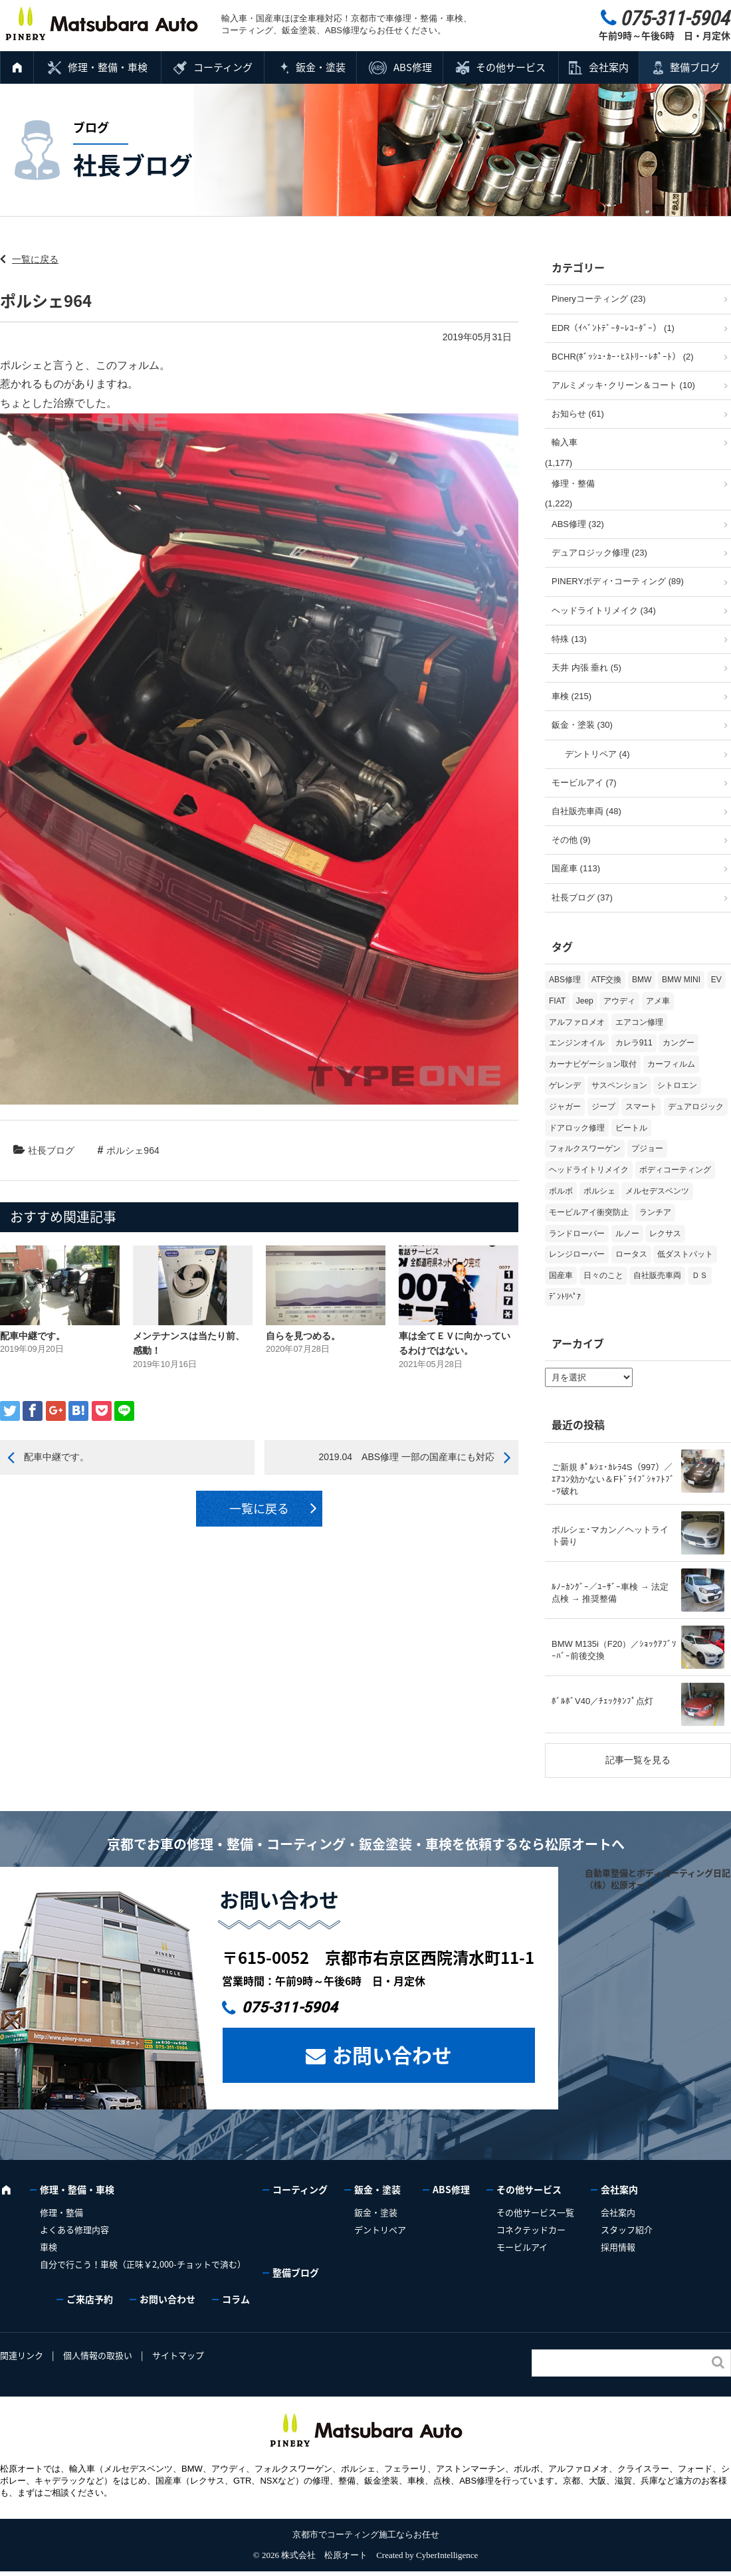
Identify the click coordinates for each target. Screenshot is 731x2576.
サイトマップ (178, 2355)
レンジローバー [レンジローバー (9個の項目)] (577, 1254)
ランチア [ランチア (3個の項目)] (655, 1212)
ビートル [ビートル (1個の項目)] (631, 1127)
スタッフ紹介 (627, 2229)
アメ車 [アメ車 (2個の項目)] (658, 1001)
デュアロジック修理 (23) (599, 553)
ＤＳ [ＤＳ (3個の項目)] (700, 1275)
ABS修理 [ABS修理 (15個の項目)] (565, 979)
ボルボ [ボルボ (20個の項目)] (561, 1191)
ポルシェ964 (132, 1150)
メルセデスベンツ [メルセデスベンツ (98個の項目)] (657, 1191)
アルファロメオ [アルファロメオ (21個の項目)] (577, 1022)
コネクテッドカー (531, 2229)
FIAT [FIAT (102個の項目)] (557, 1001)
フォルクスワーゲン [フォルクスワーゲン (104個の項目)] (585, 1148)
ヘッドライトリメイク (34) (604, 610)
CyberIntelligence (447, 2555)
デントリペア (380, 2229)
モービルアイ (522, 2246)
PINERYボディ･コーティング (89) (618, 581)
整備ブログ (695, 67)
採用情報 (618, 2246)
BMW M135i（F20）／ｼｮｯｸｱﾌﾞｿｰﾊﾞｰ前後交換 (614, 1650)
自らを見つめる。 (303, 1336)
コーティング (223, 67)
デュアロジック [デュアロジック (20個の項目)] (696, 1106)
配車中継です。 (32, 1336)
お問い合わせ (392, 2055)
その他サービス (511, 67)
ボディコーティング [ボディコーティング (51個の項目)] (675, 1169)
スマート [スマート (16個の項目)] (641, 1106)
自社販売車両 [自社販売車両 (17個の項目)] (657, 1275)
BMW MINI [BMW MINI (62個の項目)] (681, 979)
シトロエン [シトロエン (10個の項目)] (677, 1085)
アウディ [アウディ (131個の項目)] (619, 1001)
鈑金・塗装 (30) (582, 725)
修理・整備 (573, 483)
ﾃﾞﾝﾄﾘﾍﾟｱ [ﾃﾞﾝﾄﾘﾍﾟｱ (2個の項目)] (565, 1296)
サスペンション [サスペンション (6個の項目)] (619, 1085)
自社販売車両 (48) (586, 811)
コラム (236, 2299)
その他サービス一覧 (535, 2212)
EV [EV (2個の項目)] (716, 979)
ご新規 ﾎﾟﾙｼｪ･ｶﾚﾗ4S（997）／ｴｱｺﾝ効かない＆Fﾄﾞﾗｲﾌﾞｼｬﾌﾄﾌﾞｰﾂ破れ (613, 1479)
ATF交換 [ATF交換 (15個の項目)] (606, 979)
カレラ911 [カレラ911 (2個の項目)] (634, 1042)
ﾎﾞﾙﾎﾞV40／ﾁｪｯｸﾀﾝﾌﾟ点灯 (602, 1701)
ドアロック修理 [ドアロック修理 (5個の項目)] (577, 1127)
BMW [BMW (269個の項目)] (641, 979)
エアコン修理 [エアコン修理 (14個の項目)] (639, 1022)
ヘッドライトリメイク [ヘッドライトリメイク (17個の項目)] (589, 1169)
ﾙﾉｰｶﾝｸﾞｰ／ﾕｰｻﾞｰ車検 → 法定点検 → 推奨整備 (610, 1593)
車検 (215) (571, 696)
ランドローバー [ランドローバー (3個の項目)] (577, 1233)
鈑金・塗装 (321, 67)
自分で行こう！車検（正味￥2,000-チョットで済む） (143, 2264)
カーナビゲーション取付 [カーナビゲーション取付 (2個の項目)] (593, 1064)
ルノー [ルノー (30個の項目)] (627, 1233)
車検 (48, 2246)
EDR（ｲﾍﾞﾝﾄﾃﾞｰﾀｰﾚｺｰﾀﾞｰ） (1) (613, 328)
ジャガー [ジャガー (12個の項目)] (565, 1106)
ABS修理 (412, 67)
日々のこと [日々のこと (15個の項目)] (603, 1275)
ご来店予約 (89, 2299)
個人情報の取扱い (97, 2355)
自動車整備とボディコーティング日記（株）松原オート (657, 1878)
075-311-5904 (290, 2007)
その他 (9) (571, 840)
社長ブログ (51, 1150)
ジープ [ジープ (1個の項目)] (603, 1106)
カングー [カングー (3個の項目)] (678, 1042)
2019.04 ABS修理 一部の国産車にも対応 (406, 1456)
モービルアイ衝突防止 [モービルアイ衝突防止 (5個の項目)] (589, 1212)
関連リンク (21, 2355)
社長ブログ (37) (582, 898)
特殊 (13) (569, 639)
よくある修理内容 (74, 2229)
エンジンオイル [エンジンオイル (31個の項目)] (577, 1042)
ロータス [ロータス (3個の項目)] (631, 1254)
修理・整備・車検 (108, 67)
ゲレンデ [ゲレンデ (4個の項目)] (565, 1085)
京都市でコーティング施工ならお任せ (365, 2534)
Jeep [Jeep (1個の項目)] (584, 1001)
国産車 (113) (576, 868)
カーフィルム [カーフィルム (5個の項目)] (671, 1064)
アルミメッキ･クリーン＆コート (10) (623, 385)
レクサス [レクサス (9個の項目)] (665, 1233)
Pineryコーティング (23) (599, 299)
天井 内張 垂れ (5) (586, 668)
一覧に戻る (35, 259)
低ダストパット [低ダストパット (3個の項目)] (685, 1254)
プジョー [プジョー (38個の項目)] (647, 1148)
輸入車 (564, 442)
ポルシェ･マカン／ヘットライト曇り (610, 1536)
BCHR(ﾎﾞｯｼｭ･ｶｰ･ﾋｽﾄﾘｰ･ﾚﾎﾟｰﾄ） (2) (623, 357)
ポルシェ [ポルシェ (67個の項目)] (599, 1191)
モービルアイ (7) (584, 783)
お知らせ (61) (578, 414)
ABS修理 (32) (578, 524)
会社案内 (609, 67)
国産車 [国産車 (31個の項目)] (561, 1275)
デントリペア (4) (597, 754)
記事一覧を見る (638, 1760)
